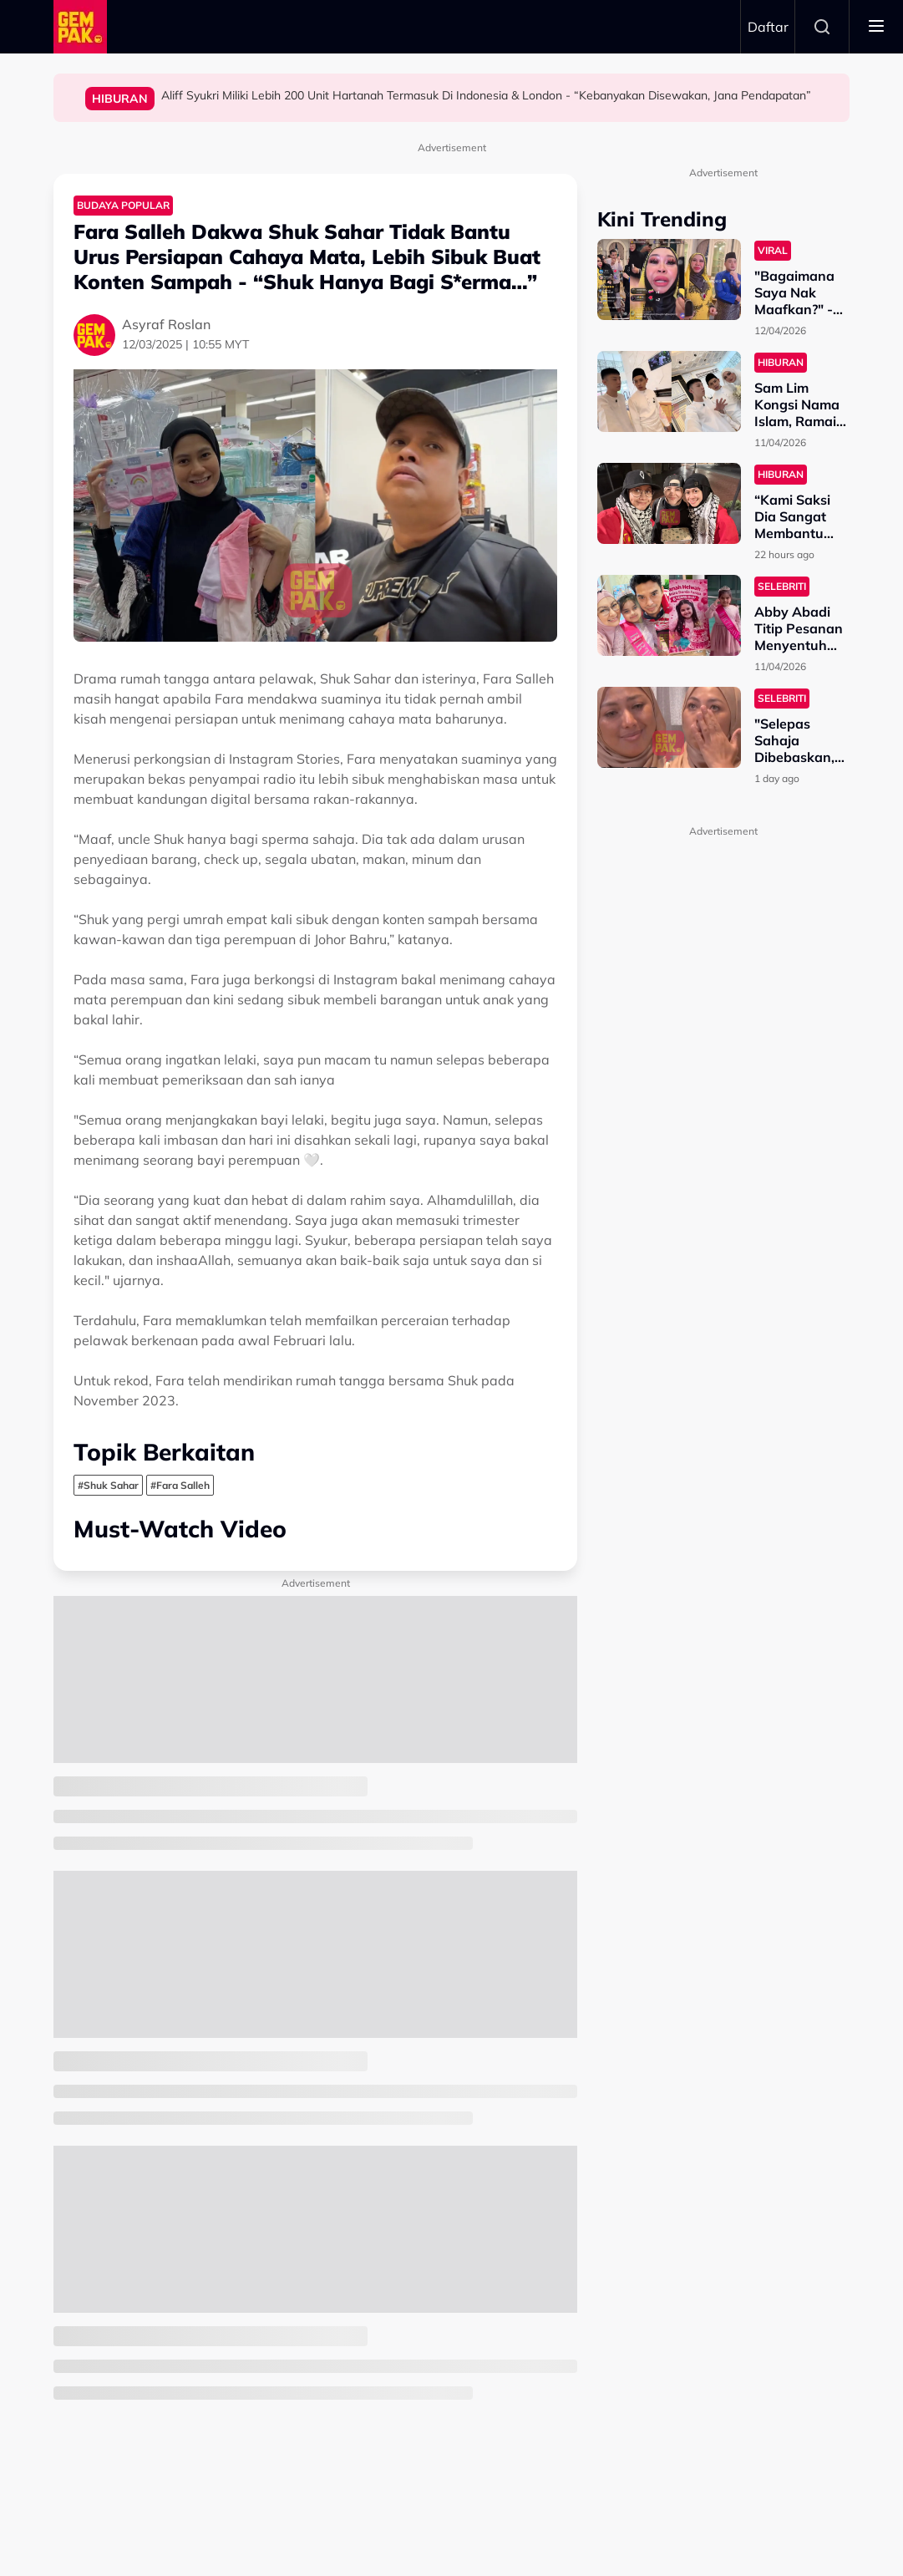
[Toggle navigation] (876, 26)
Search (822, 26)
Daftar (768, 26)
